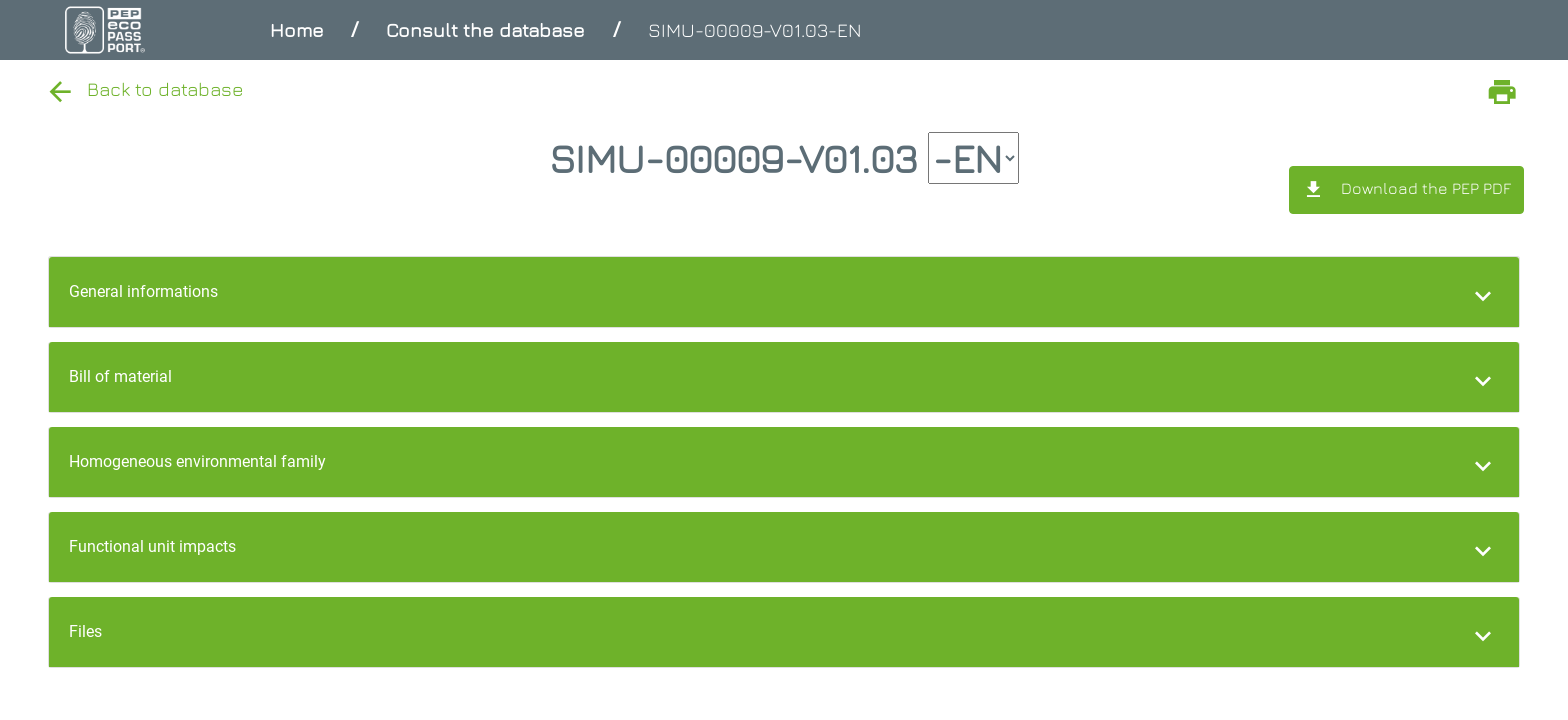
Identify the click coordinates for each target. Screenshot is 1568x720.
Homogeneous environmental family (197, 461)
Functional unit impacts (152, 546)
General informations (143, 291)
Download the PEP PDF (1406, 189)
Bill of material (120, 376)
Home (297, 29)
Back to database (144, 88)
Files (85, 631)
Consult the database (485, 29)
